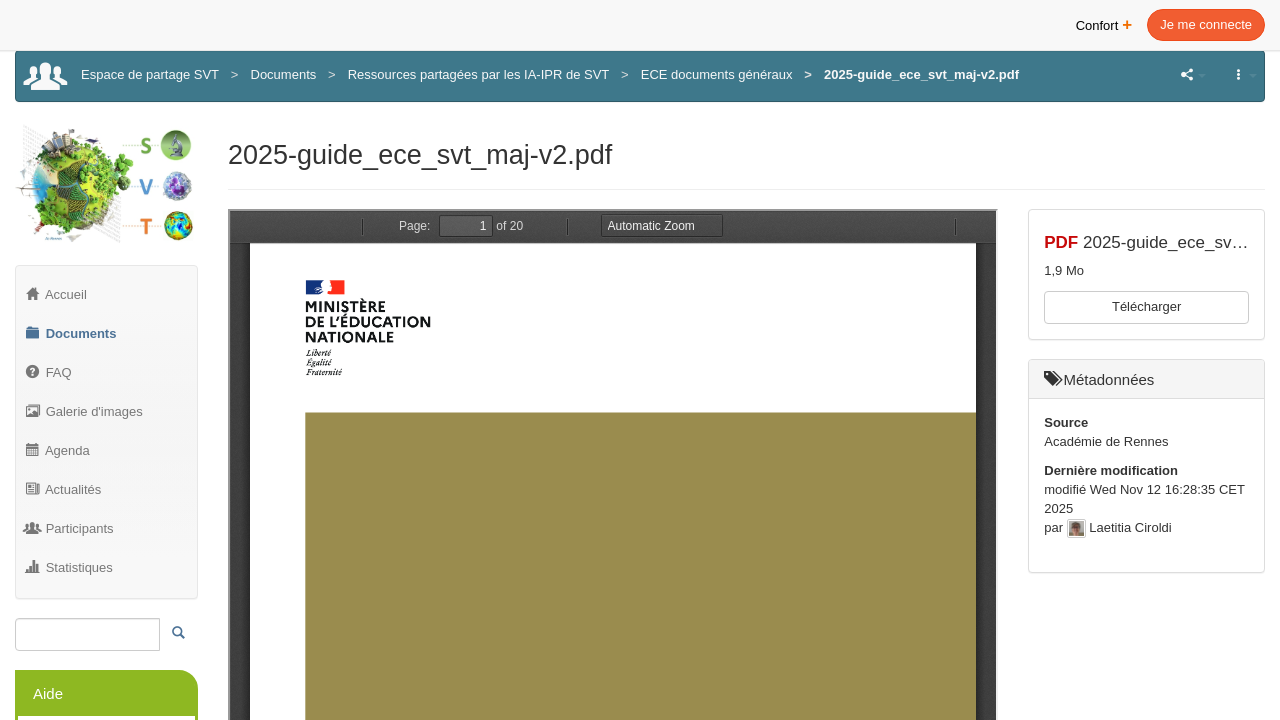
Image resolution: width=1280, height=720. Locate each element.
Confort (1104, 23)
